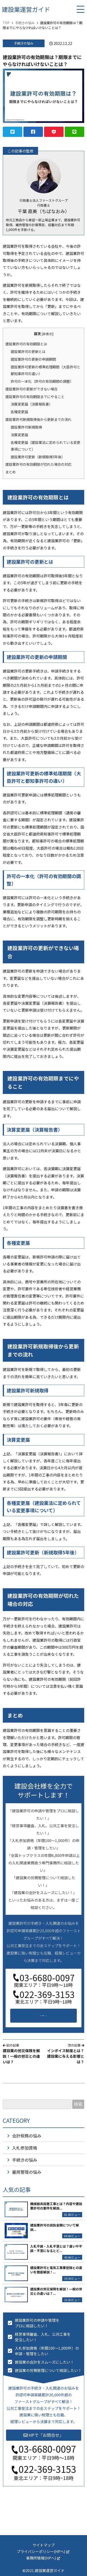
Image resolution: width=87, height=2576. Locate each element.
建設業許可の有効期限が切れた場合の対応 (38, 464)
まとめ (10, 471)
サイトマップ (43, 2545)
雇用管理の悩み (26, 2172)
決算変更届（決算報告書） (31, 403)
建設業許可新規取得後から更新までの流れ (38, 419)
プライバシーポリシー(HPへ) (41, 2551)
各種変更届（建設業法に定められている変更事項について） (45, 446)
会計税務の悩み (26, 2136)
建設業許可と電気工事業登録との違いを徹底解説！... (56, 2270)
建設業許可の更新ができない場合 (31, 388)
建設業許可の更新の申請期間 (33, 359)
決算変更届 (19, 434)
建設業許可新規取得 (26, 426)
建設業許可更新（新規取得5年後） (38, 456)
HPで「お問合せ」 (41, 2015)
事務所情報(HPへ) (41, 2558)
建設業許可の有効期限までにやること (34, 396)
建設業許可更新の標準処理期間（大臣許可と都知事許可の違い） (45, 370)
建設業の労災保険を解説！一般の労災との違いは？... (56, 2291)
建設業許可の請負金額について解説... (54, 2227)
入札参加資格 (24, 2148)
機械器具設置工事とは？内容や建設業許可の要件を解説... (56, 2206)
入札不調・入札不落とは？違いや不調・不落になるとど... (56, 2248)
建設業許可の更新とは (28, 351)
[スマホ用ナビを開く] (80, 9)
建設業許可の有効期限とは (26, 343)
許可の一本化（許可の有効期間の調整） (42, 381)
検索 (78, 2104)
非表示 (47, 333)
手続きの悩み (23, 43)
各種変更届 (19, 411)
